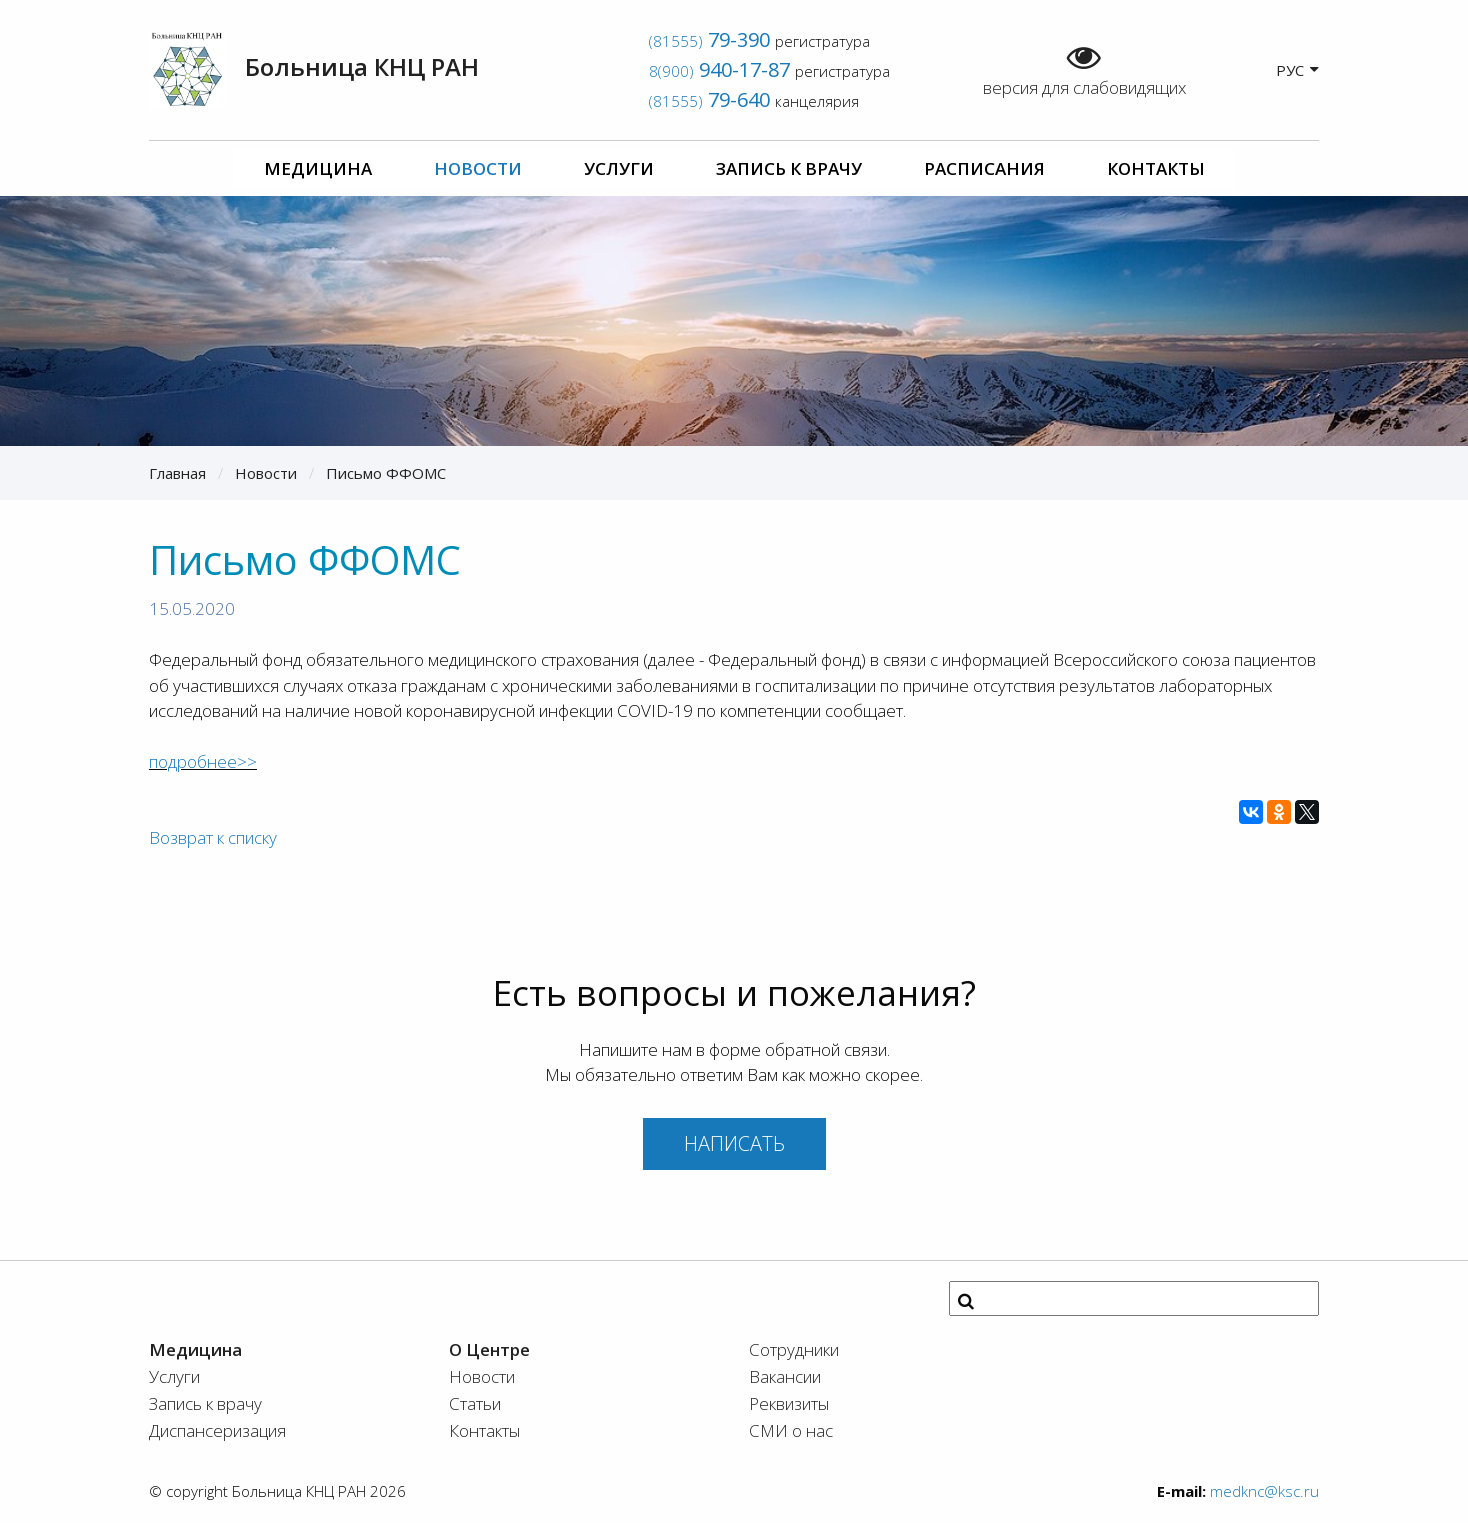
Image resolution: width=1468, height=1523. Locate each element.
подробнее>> (203, 761)
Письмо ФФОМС (386, 473)
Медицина (318, 168)
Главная (177, 473)
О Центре (489, 1349)
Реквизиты (789, 1403)
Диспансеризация (217, 1430)
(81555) (709, 41)
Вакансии (785, 1376)
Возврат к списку (213, 837)
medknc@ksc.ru (1264, 1491)
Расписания (984, 168)
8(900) (719, 71)
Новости (478, 168)
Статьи (475, 1403)
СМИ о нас (791, 1430)
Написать (734, 1143)
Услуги (619, 168)
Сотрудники (794, 1349)
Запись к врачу (789, 168)
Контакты (1156, 168)
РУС (1297, 69)
